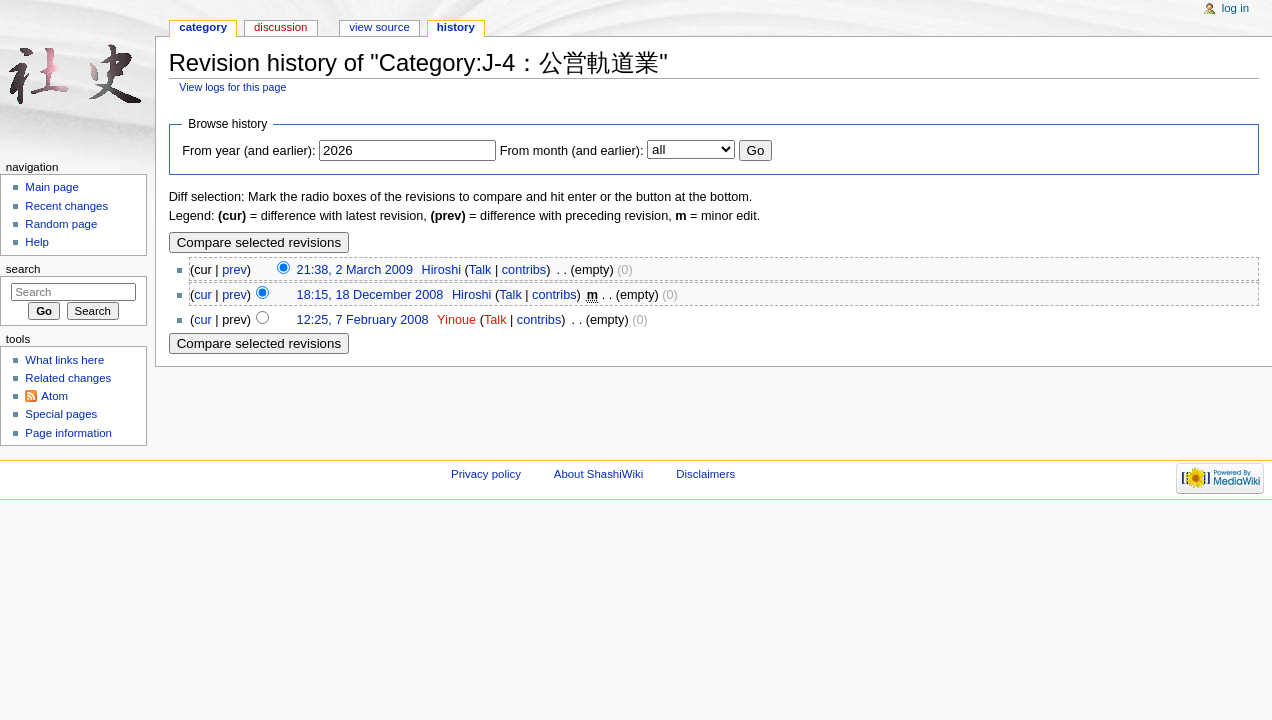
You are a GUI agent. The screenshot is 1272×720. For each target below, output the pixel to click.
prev (234, 270)
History (456, 27)
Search (23, 269)
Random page (61, 224)
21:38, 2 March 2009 (355, 270)
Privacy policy (486, 474)
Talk (480, 270)
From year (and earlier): (248, 151)
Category (203, 27)
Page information (68, 433)
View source (379, 27)
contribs (524, 270)
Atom (54, 396)
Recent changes (66, 206)
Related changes (68, 378)
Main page (52, 187)
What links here (64, 360)
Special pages (61, 414)
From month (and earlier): (572, 151)
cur (203, 295)
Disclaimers (705, 474)
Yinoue (456, 320)
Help (37, 242)
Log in (1235, 8)
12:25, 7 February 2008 (363, 320)
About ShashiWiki (599, 474)
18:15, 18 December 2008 (370, 295)
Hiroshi (441, 270)
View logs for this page (232, 87)
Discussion (280, 27)
